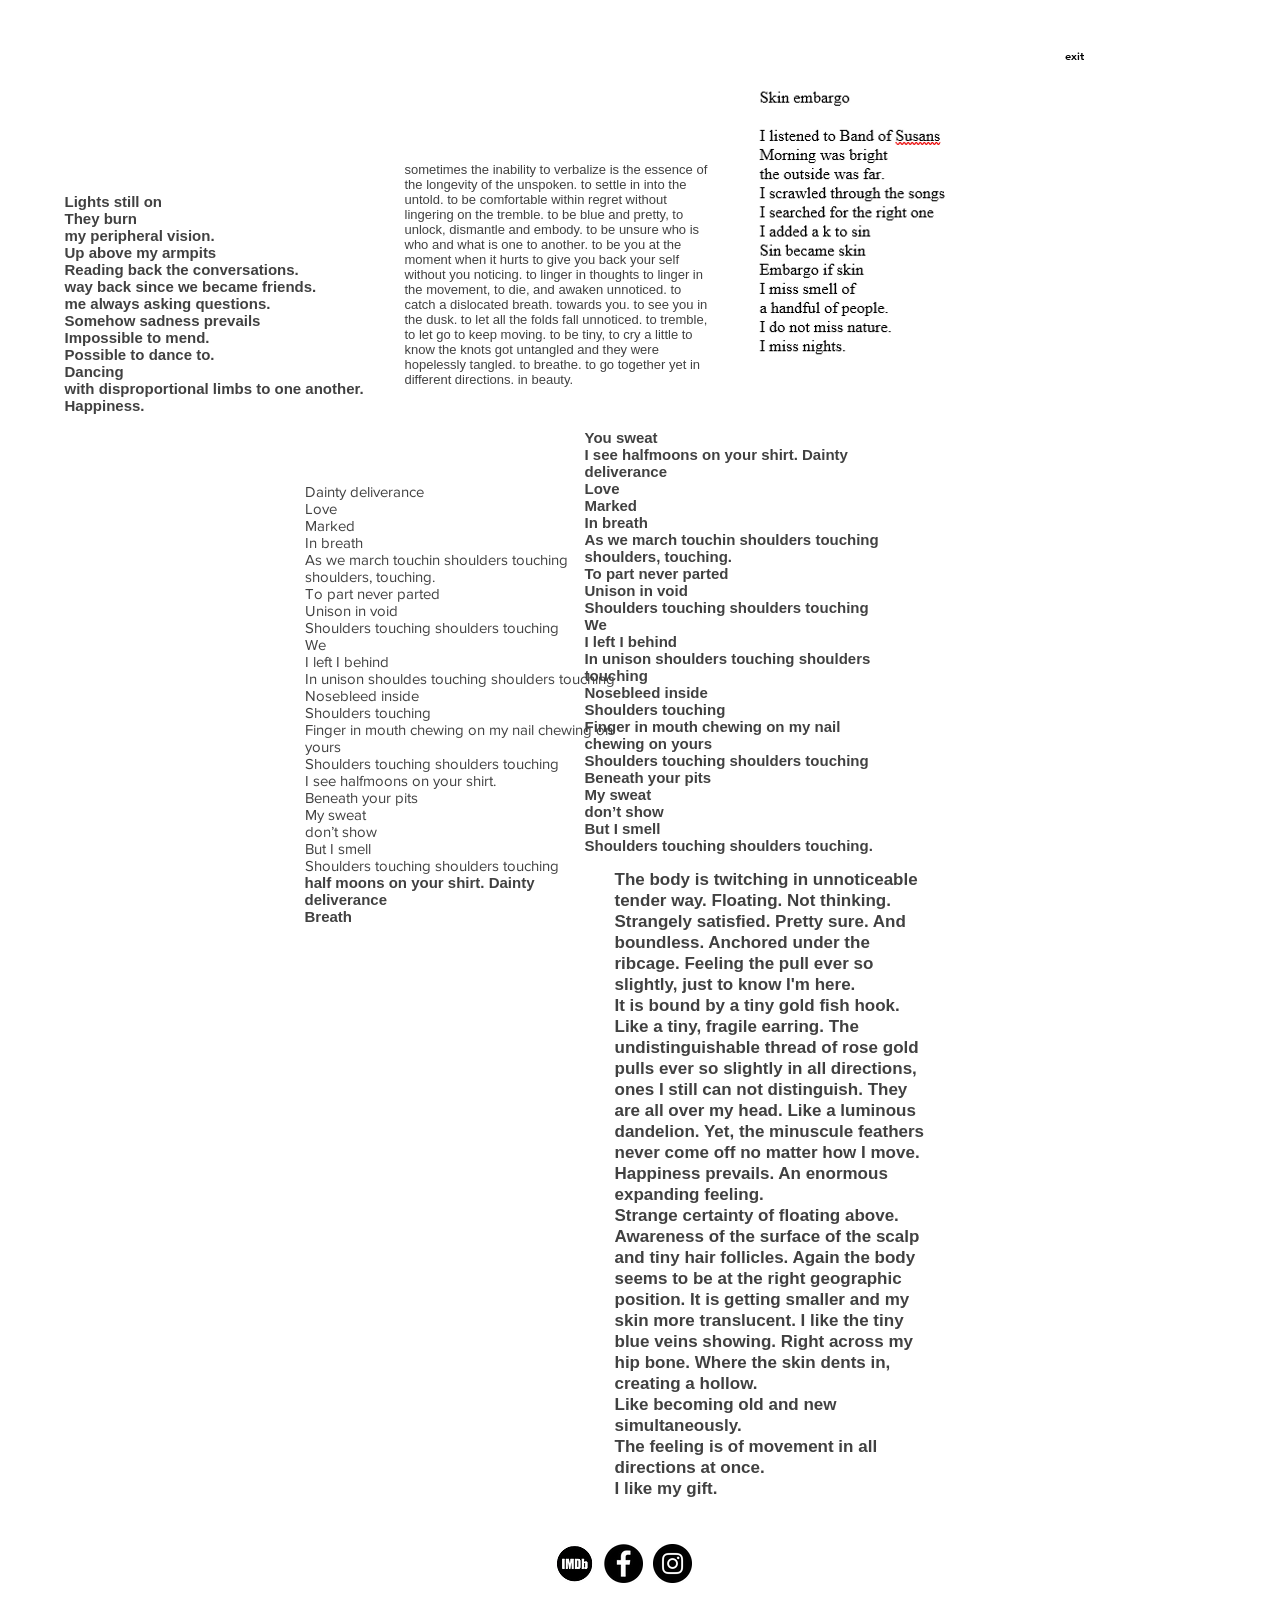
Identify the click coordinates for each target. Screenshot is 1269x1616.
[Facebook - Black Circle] (623, 1563)
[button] (1074, 57)
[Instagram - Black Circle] (672, 1563)
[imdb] (574, 1563)
